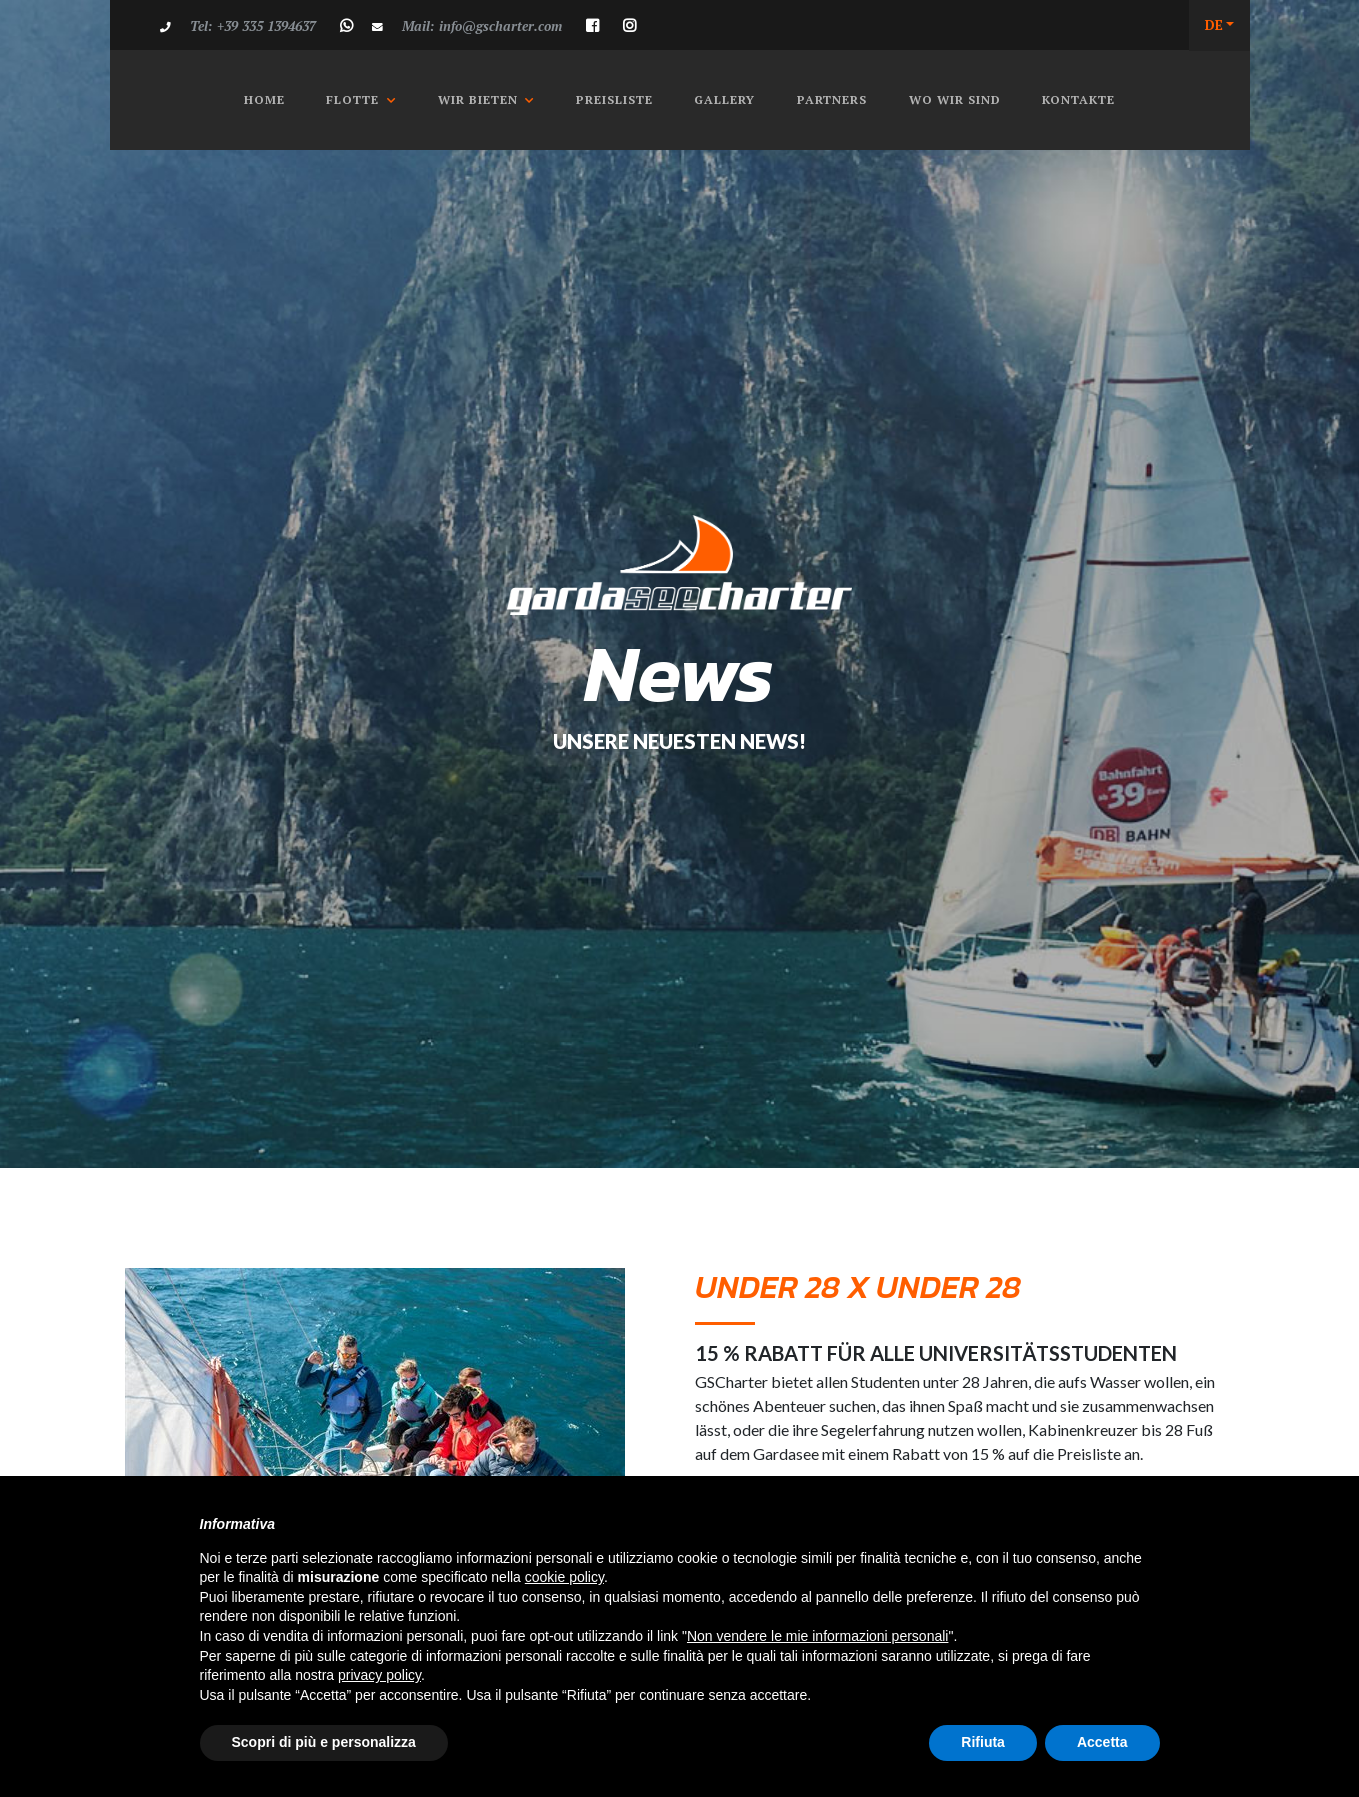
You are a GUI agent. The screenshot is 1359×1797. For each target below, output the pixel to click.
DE (1214, 25)
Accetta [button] (1102, 1742)
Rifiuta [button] (983, 1742)
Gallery (724, 99)
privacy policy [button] (379, 1675)
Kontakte (1078, 99)
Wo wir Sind (955, 99)
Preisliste (614, 99)
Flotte (352, 99)
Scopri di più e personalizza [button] (324, 1742)
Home (271, 98)
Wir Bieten (478, 99)
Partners (832, 99)
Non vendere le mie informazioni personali (817, 1636)
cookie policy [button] (564, 1577)
